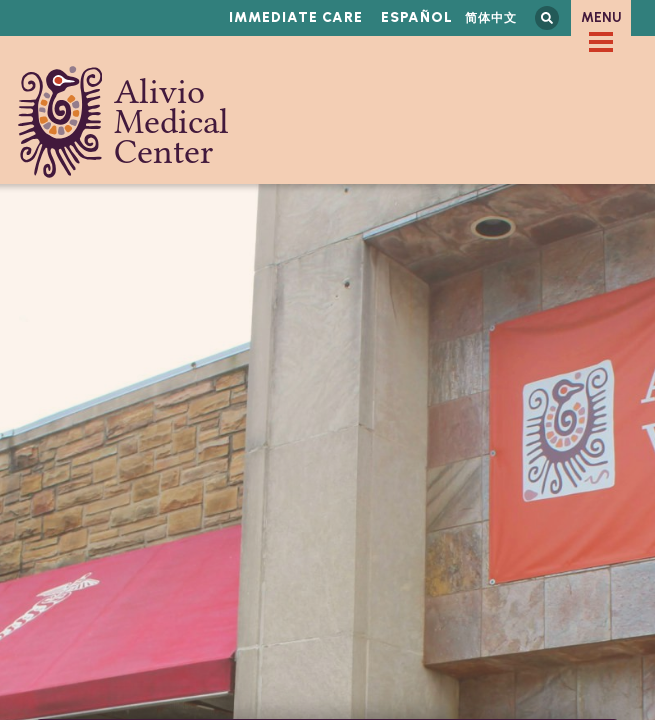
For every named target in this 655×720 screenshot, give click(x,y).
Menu (601, 17)
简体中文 (491, 17)
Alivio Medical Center (123, 122)
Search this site (547, 18)
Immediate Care (296, 17)
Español (417, 17)
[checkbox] (601, 42)
